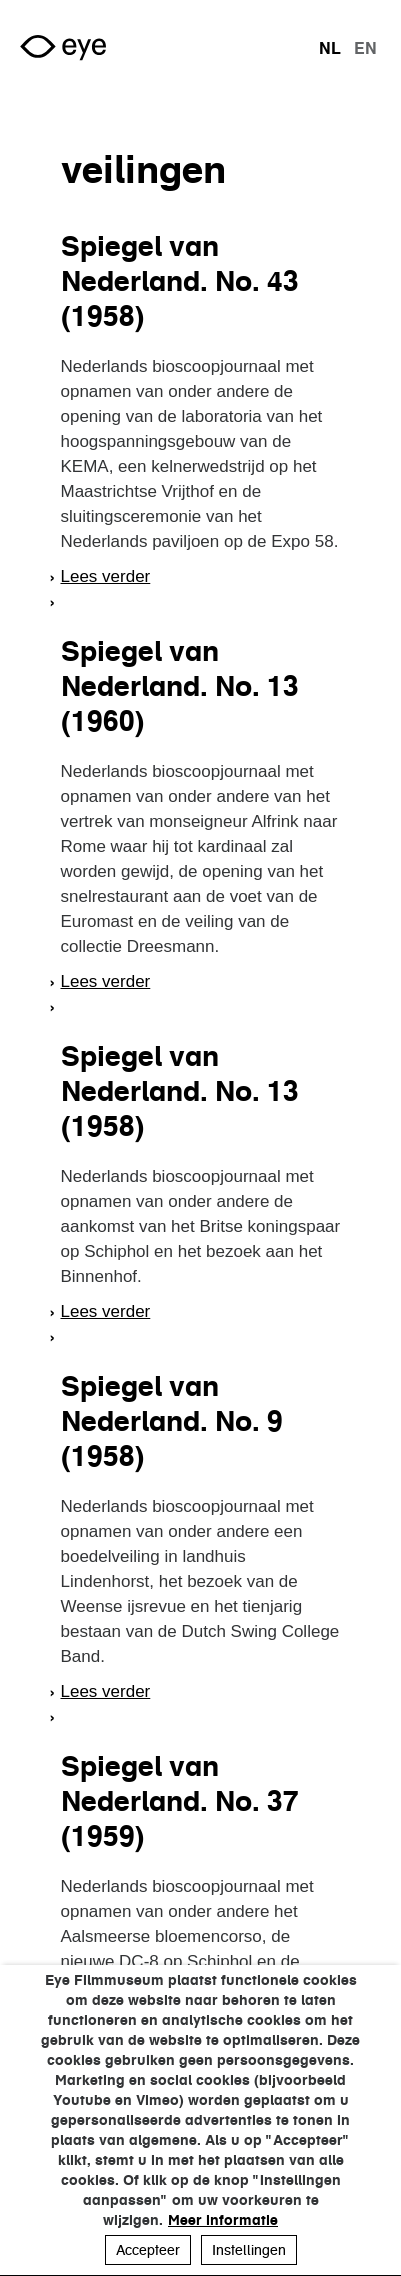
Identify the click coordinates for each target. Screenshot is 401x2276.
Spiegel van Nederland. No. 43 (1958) (180, 281)
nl (330, 48)
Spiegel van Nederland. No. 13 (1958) (180, 1091)
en (365, 48)
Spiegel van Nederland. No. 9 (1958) (172, 1421)
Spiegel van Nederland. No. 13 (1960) (180, 686)
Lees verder (106, 576)
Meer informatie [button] (223, 2220)
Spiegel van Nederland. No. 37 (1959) (180, 1801)
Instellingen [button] (249, 2250)
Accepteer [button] (148, 2250)
